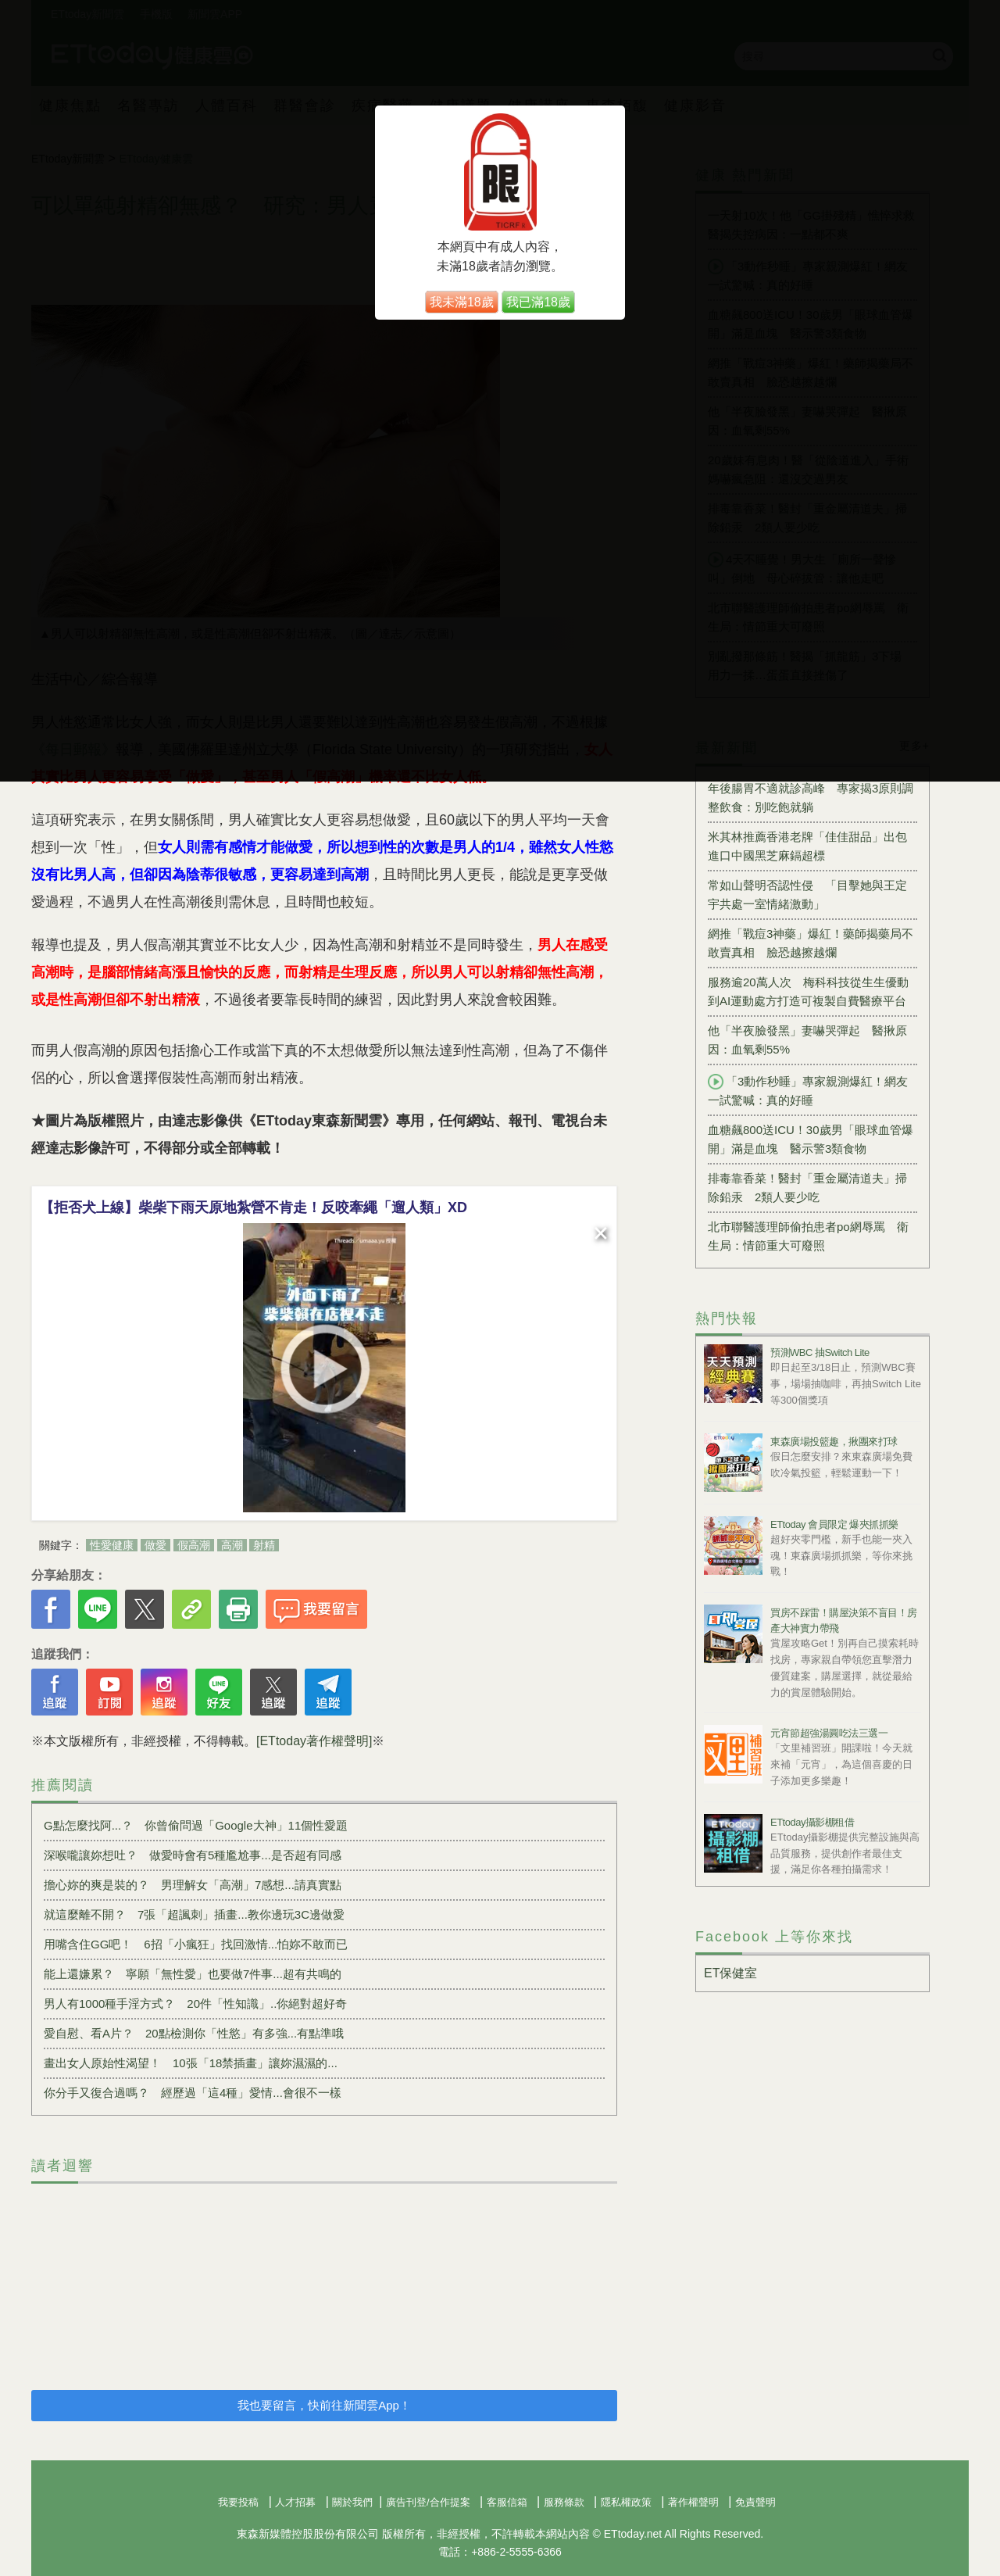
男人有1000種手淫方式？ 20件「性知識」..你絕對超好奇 (195, 2003)
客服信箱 (507, 2502)
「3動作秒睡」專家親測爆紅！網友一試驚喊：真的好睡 (808, 1090)
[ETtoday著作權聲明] (314, 1741)
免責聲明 (755, 2502)
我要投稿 (238, 2502)
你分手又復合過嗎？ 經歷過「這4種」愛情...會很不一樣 (192, 2092)
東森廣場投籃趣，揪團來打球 (834, 1441)
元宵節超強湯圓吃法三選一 (829, 1733)
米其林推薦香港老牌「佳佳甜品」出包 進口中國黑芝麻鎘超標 (812, 846)
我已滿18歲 (538, 302)
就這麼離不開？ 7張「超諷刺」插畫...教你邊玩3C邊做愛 (194, 1914)
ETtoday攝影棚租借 (812, 1822)
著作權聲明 (693, 2502)
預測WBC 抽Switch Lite (820, 1352)
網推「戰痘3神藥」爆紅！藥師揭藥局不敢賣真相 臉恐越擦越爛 (810, 943)
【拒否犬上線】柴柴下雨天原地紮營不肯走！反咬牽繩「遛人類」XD (253, 1207)
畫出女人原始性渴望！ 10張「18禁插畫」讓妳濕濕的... (191, 2063)
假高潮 (193, 1545)
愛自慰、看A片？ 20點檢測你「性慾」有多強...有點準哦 (194, 2033)
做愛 (155, 1545)
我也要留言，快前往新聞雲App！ (324, 2405)
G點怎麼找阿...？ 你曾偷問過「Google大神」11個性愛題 (196, 1825)
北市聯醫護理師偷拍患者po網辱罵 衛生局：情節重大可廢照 (808, 1236)
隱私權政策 (626, 2502)
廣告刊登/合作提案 (428, 2502)
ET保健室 (730, 1973)
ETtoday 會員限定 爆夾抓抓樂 (834, 1524)
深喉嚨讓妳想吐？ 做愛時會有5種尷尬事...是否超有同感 (192, 1855)
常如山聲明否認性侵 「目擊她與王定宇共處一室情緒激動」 (807, 894)
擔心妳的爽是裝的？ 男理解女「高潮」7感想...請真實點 (192, 1884)
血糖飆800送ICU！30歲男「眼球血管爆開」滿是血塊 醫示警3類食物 (810, 1139)
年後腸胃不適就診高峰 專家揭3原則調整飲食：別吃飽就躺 (810, 798)
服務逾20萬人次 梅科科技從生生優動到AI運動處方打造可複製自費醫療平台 (808, 991)
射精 (264, 1545)
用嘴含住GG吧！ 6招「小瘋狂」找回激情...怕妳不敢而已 (196, 1944)
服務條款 (564, 2502)
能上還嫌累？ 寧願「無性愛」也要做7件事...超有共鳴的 (192, 1973)
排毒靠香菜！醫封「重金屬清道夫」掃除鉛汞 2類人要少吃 (807, 1188)
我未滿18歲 (462, 302)
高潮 (232, 1545)
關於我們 (352, 2502)
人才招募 (295, 2502)
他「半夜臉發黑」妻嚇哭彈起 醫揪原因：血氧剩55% (807, 1040)
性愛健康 (112, 1545)
